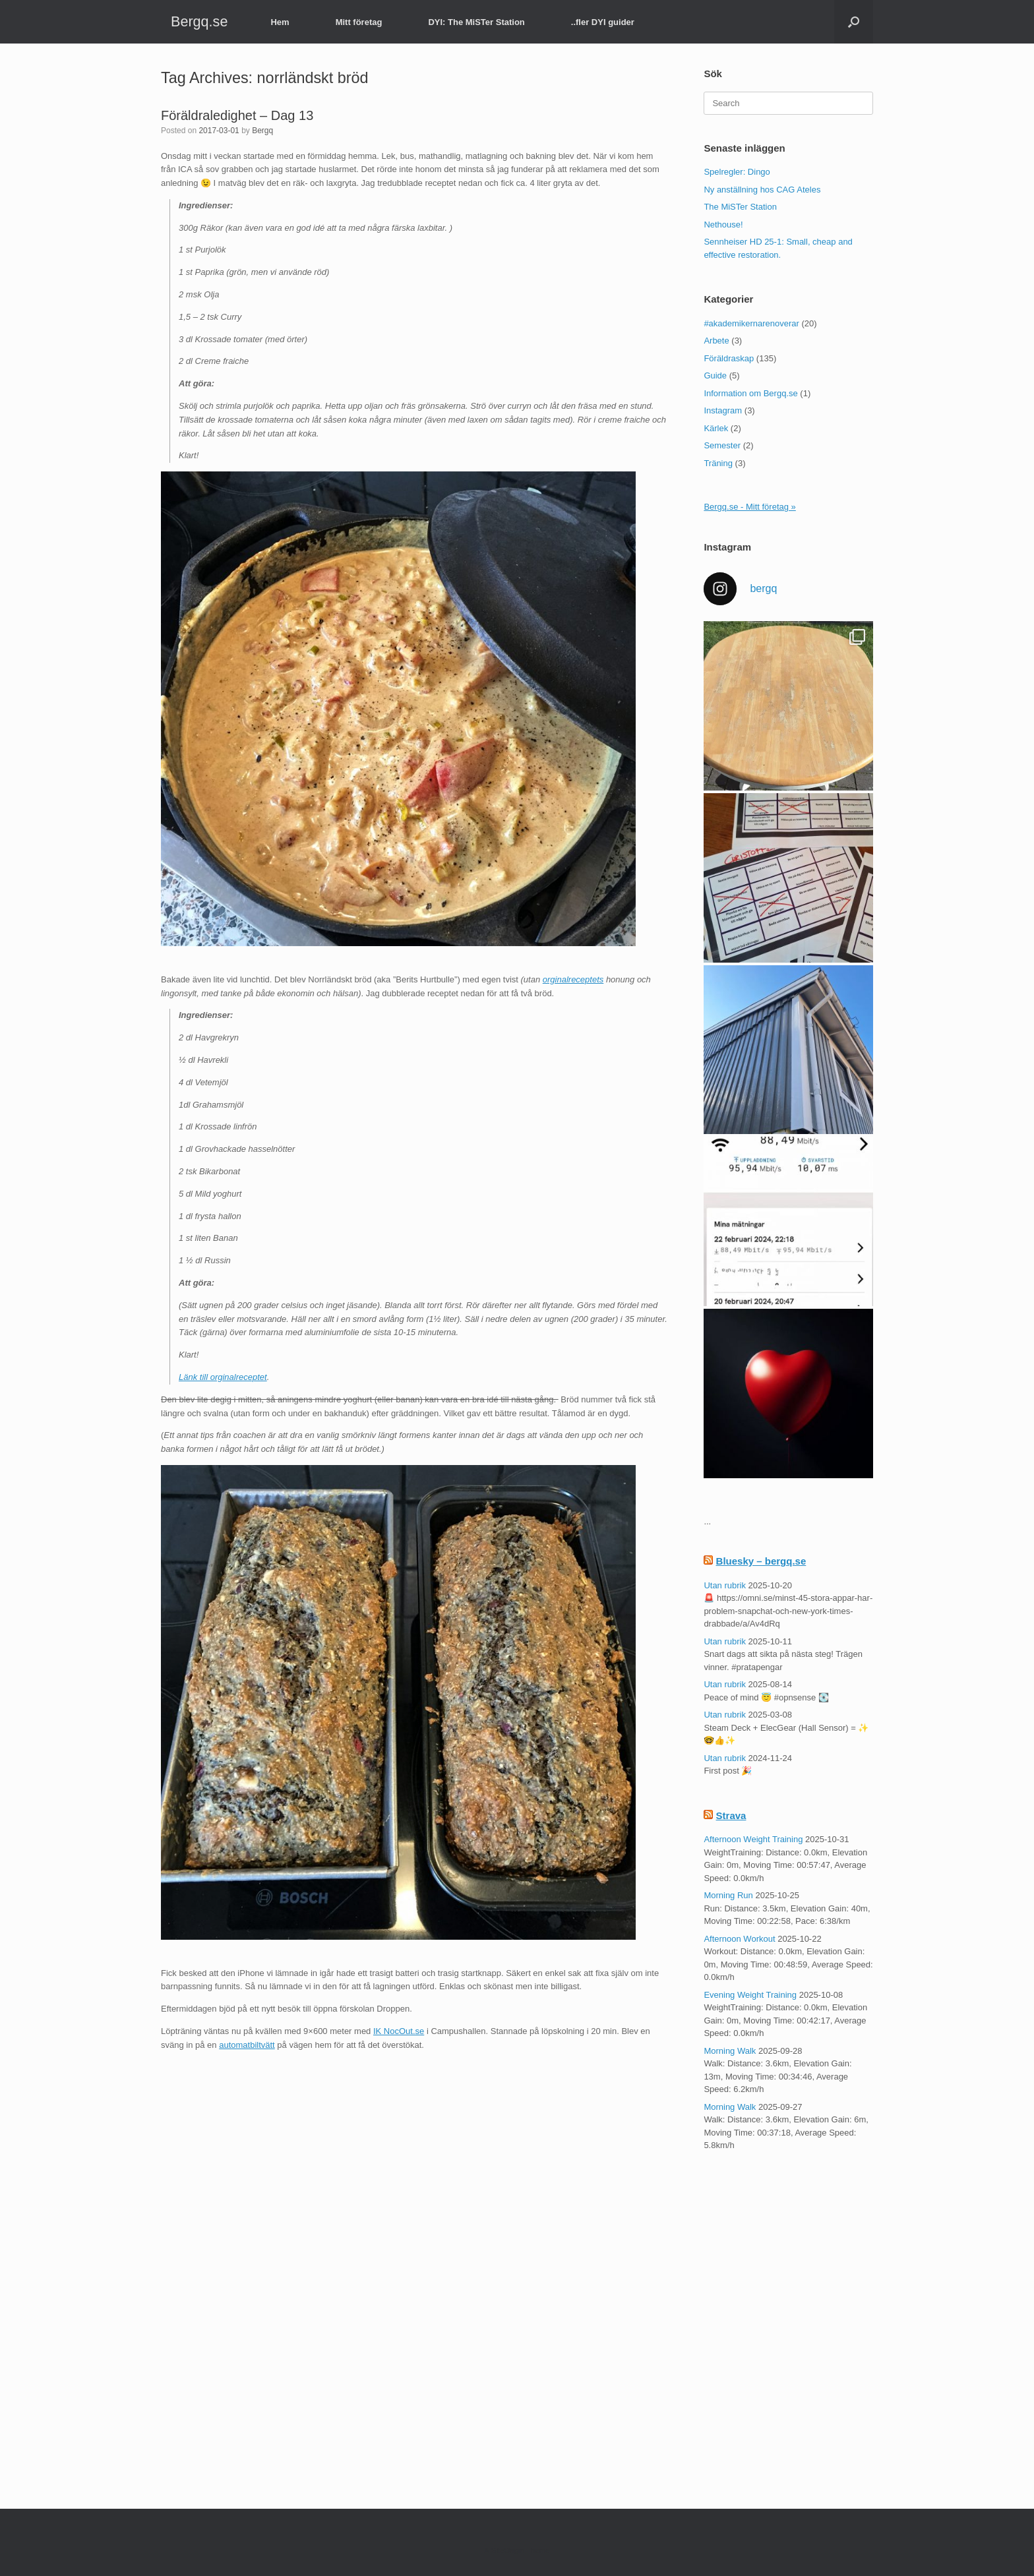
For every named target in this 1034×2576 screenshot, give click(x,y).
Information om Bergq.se (750, 393)
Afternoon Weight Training (753, 1839)
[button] (853, 22)
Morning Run (728, 1895)
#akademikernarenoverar (751, 323)
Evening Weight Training (750, 1995)
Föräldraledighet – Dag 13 (237, 115)
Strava (731, 1815)
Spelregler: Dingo (737, 172)
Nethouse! (723, 224)
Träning (718, 463)
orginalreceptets (573, 979)
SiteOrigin (507, 2550)
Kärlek (716, 428)
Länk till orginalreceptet (223, 1377)
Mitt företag (359, 22)
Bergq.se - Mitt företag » (749, 507)
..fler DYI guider (602, 22)
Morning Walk (730, 2051)
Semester (722, 445)
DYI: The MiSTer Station (476, 22)
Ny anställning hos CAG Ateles (762, 190)
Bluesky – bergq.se (761, 1561)
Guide (715, 375)
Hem (279, 22)
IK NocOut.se (398, 2031)
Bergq (262, 130)
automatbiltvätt (247, 2045)
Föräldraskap (729, 358)
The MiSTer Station (740, 207)
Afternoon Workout (739, 1939)
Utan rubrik (725, 1585)
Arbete (716, 340)
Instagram (723, 410)
